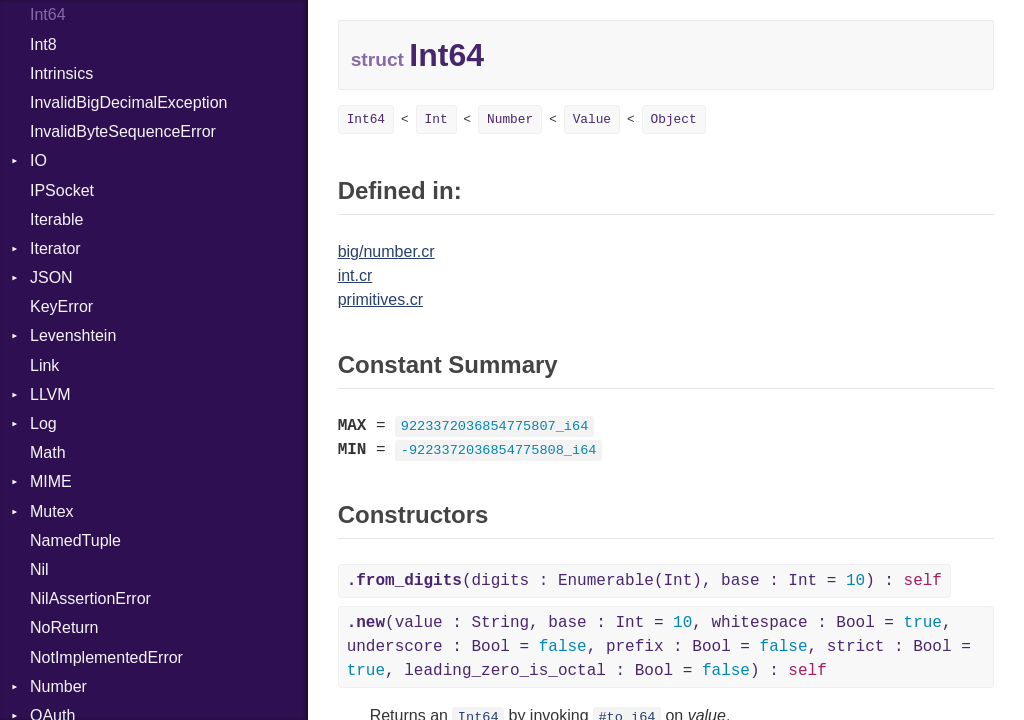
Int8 (43, 44)
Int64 (48, 14)
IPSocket (62, 190)
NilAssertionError (90, 598)
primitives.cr (380, 299)
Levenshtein (73, 335)
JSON (51, 277)
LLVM (50, 394)
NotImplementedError (106, 657)
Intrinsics (61, 73)
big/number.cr (386, 251)
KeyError (61, 306)
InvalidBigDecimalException (128, 102)
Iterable (56, 219)
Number (58, 686)
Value (592, 119)
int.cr (355, 275)
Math (48, 452)
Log (43, 423)
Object (674, 119)
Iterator (55, 248)
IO (38, 160)
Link (44, 365)
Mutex (52, 511)
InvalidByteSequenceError (123, 131)
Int (436, 119)
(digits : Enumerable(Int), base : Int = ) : (644, 581)
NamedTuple (75, 540)
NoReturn (64, 627)
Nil (39, 569)
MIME (51, 481)
